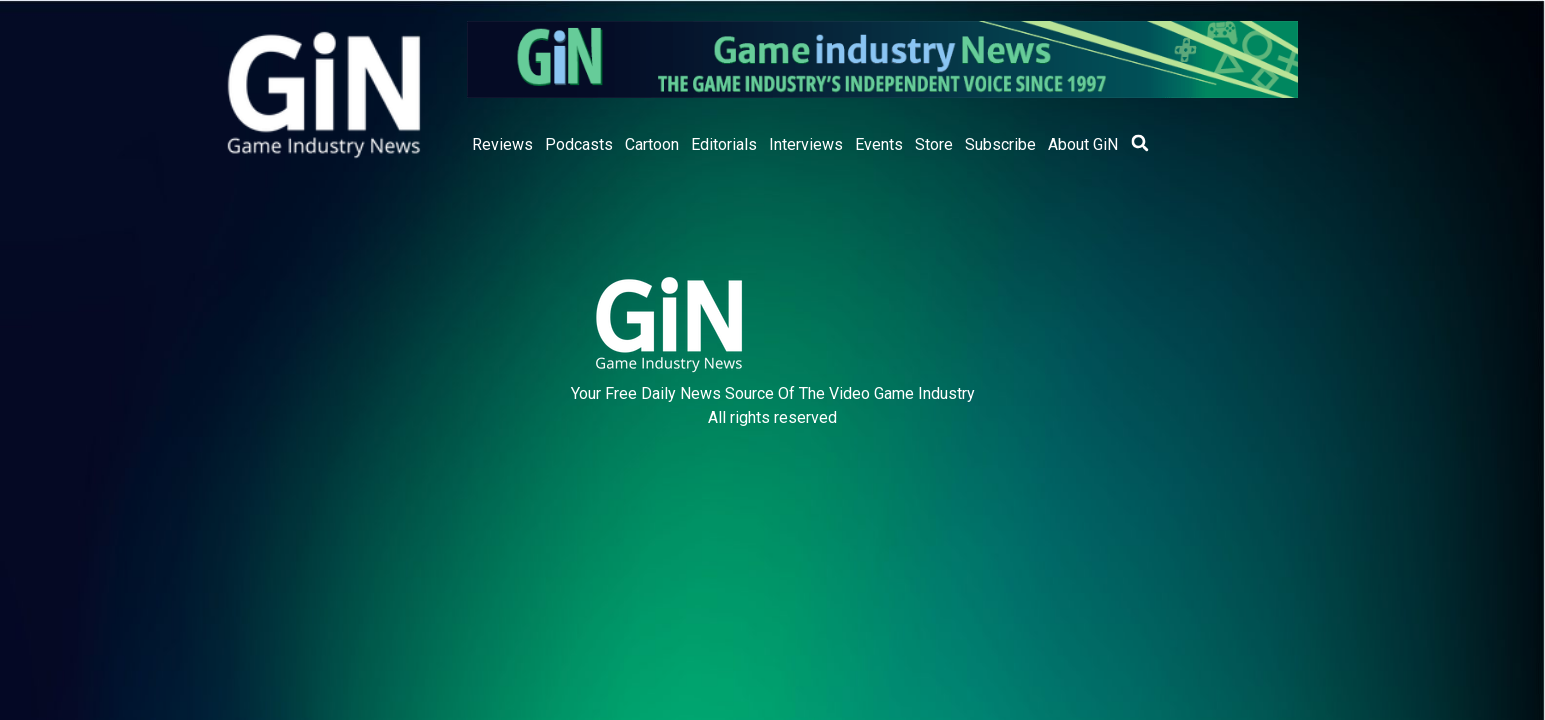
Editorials (724, 144)
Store (934, 144)
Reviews (502, 144)
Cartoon (652, 144)
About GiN (1083, 144)
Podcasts (579, 144)
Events (879, 144)
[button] (1140, 143)
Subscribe (1000, 144)
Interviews (806, 144)
